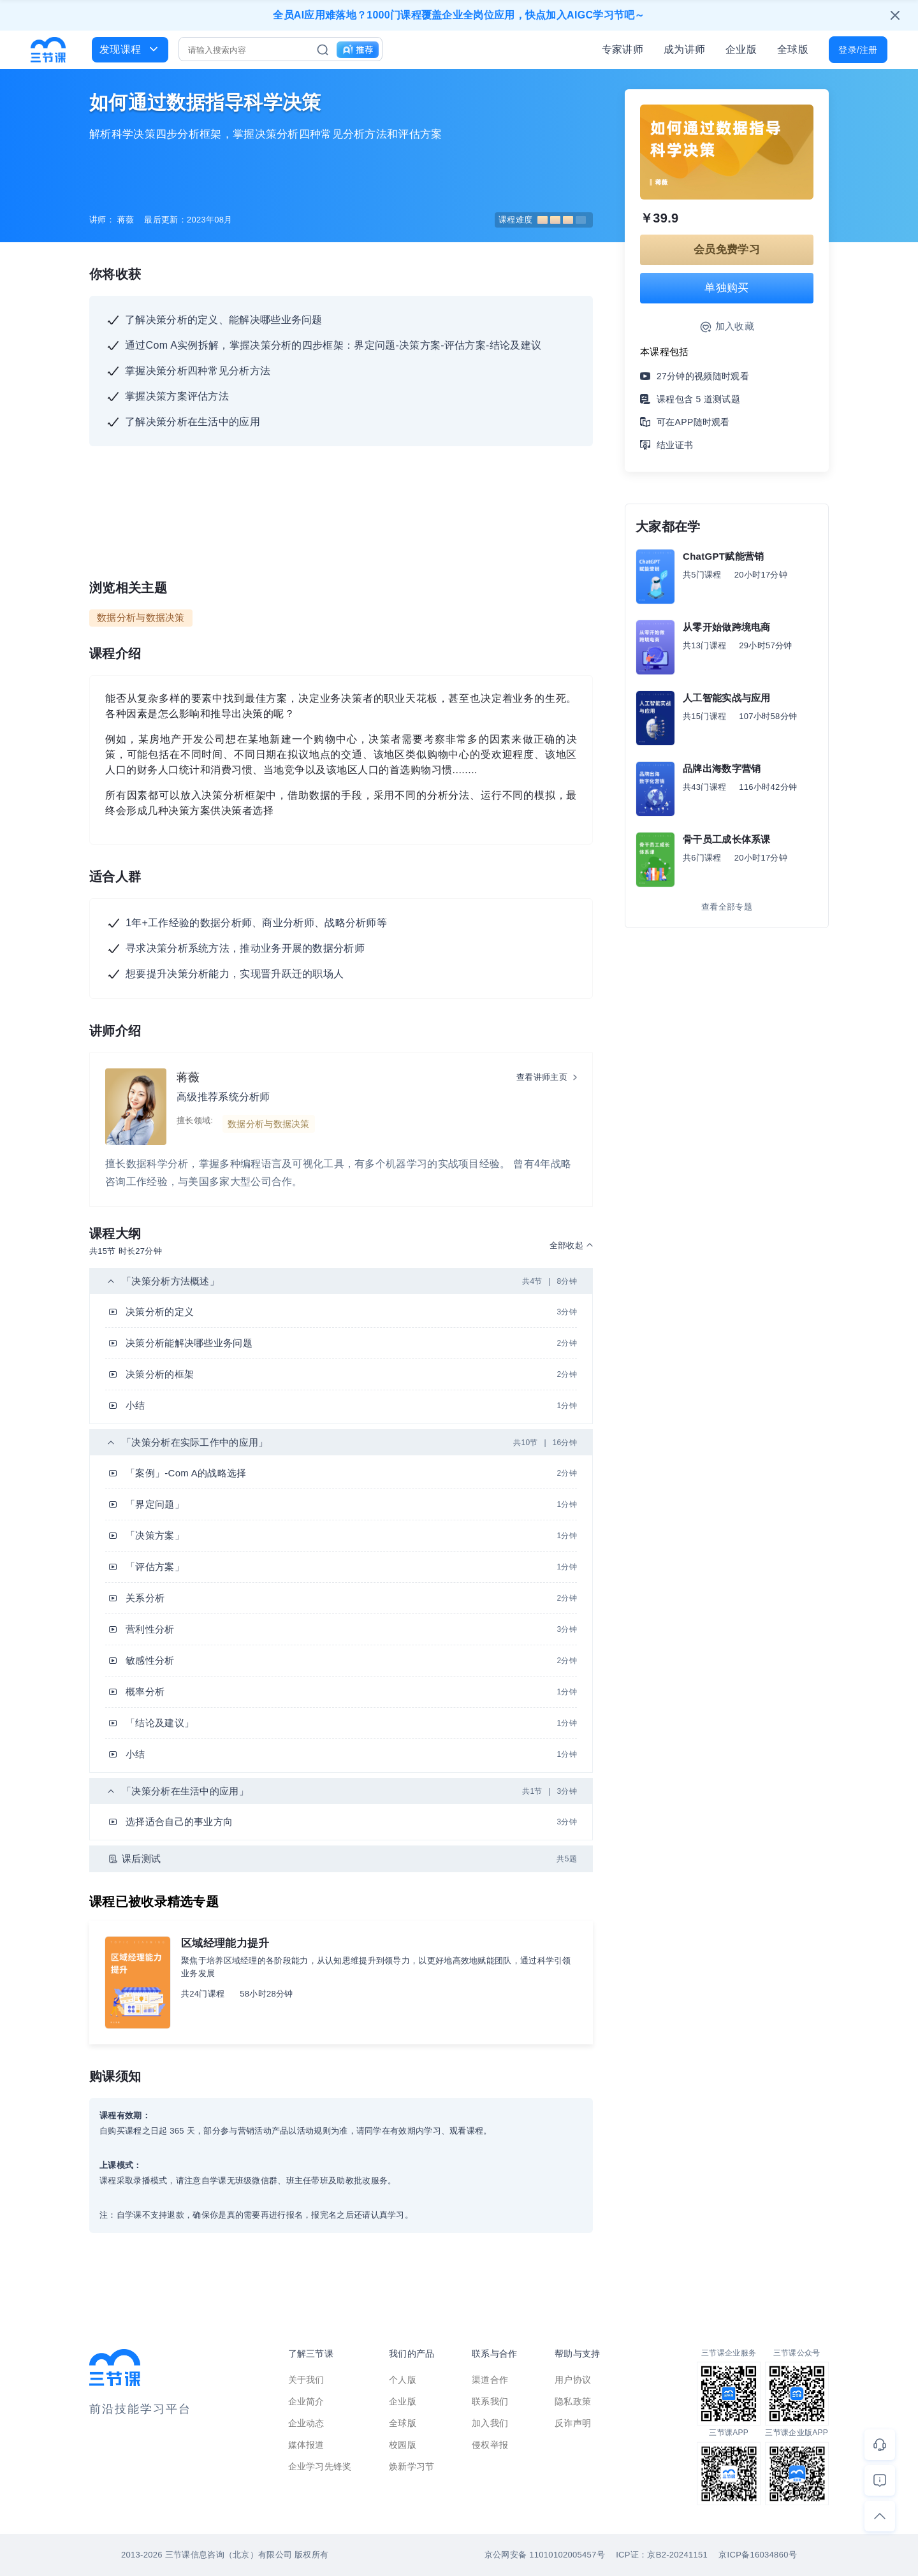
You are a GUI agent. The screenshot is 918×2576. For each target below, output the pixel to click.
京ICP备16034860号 (757, 2554)
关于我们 (306, 2380)
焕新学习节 (412, 2466)
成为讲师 (684, 49)
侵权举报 (490, 2445)
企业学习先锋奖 (320, 2466)
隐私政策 (573, 2401)
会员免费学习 (727, 250)
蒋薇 (188, 1077)
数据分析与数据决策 (141, 617)
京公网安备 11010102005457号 (544, 2554)
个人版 (402, 2380)
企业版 (741, 49)
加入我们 (490, 2423)
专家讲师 (622, 49)
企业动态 (306, 2423)
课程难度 (542, 219)
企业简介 (306, 2401)
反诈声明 (573, 2423)
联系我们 (490, 2401)
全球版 (792, 49)
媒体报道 (306, 2445)
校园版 (402, 2445)
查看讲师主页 (541, 1077)
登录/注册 (857, 50)
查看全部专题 (726, 907)
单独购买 (726, 288)
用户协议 (573, 2380)
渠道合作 (490, 2380)
